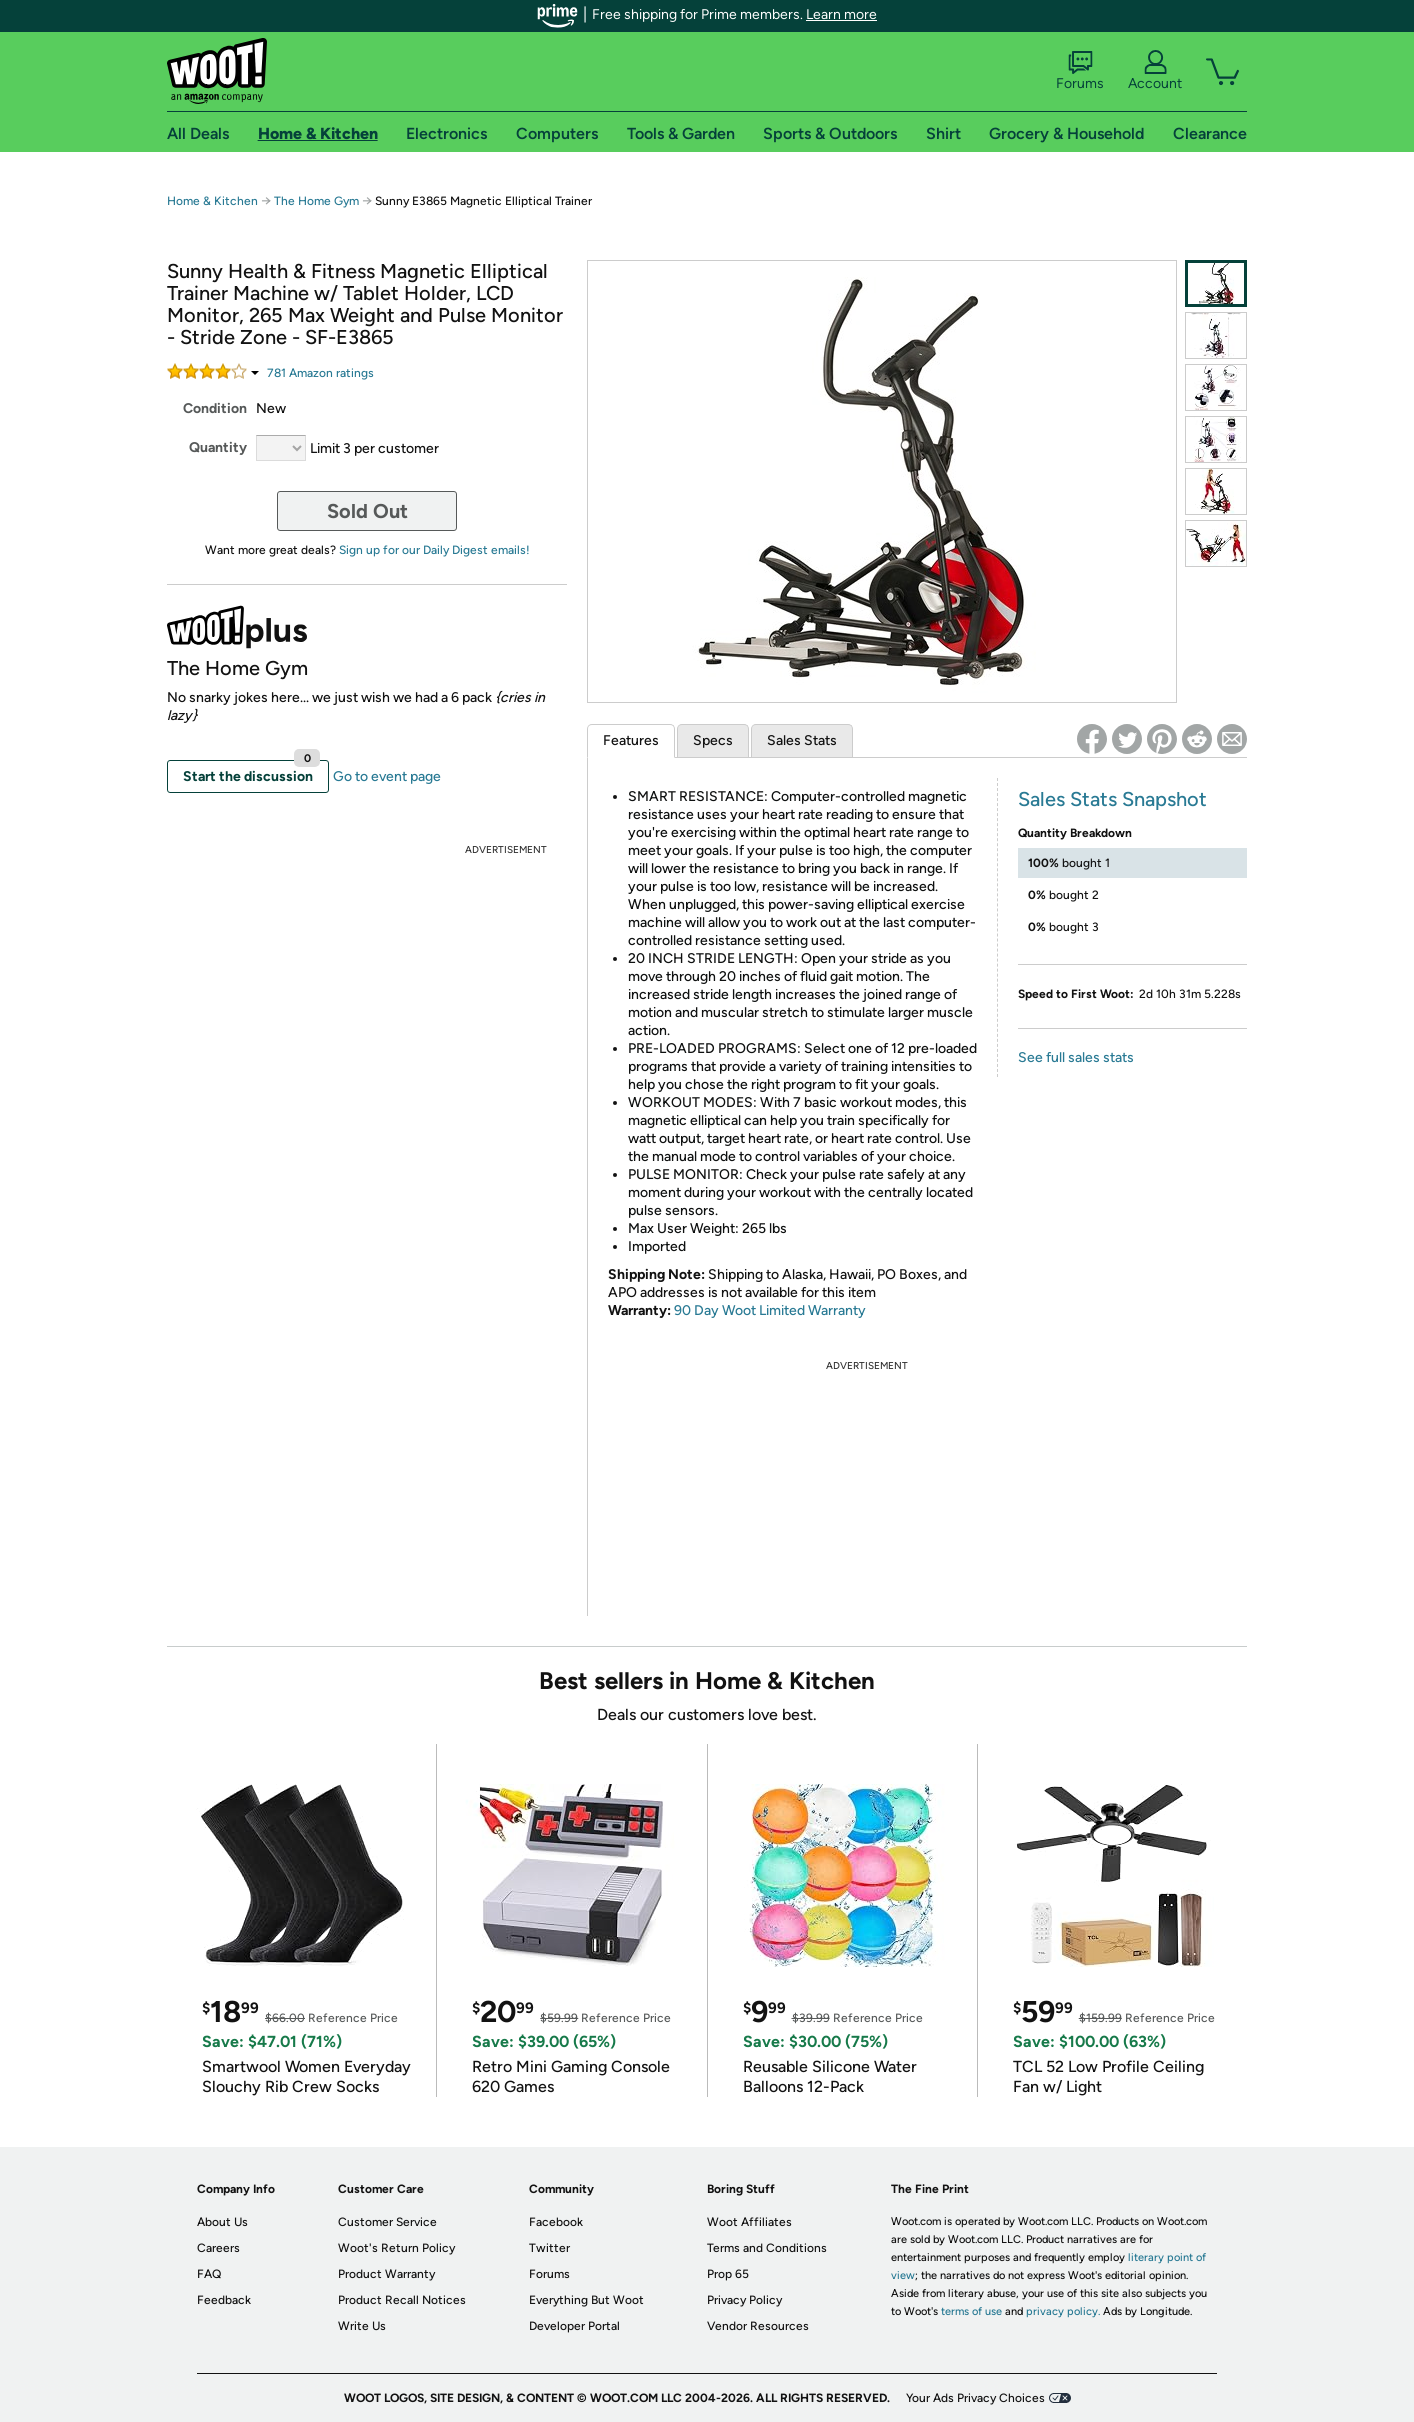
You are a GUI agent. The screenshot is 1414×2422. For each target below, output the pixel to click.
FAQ (209, 2274)
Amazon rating (320, 373)
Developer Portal (574, 2326)
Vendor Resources (758, 2326)
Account (1155, 71)
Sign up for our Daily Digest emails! (434, 550)
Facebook (556, 2222)
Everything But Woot (586, 2300)
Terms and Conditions (767, 2248)
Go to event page (387, 776)
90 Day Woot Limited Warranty (770, 1310)
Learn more (841, 14)
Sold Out (367, 511)
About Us (222, 2222)
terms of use (971, 2311)
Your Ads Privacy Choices (975, 2398)
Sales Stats (802, 740)
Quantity (218, 447)
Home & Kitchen (212, 201)
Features (631, 740)
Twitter (549, 2248)
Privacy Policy (744, 2300)
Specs (713, 740)
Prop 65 (728, 2274)
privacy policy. (1063, 2311)
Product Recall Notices (402, 2300)
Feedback (224, 2300)
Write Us (362, 2326)
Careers (218, 2248)
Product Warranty (386, 2274)
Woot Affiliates (749, 2222)
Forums (1080, 71)
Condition (215, 408)
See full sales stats (1076, 1057)
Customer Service (387, 2222)
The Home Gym (316, 201)
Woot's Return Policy (396, 2248)
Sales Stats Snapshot (1112, 799)
